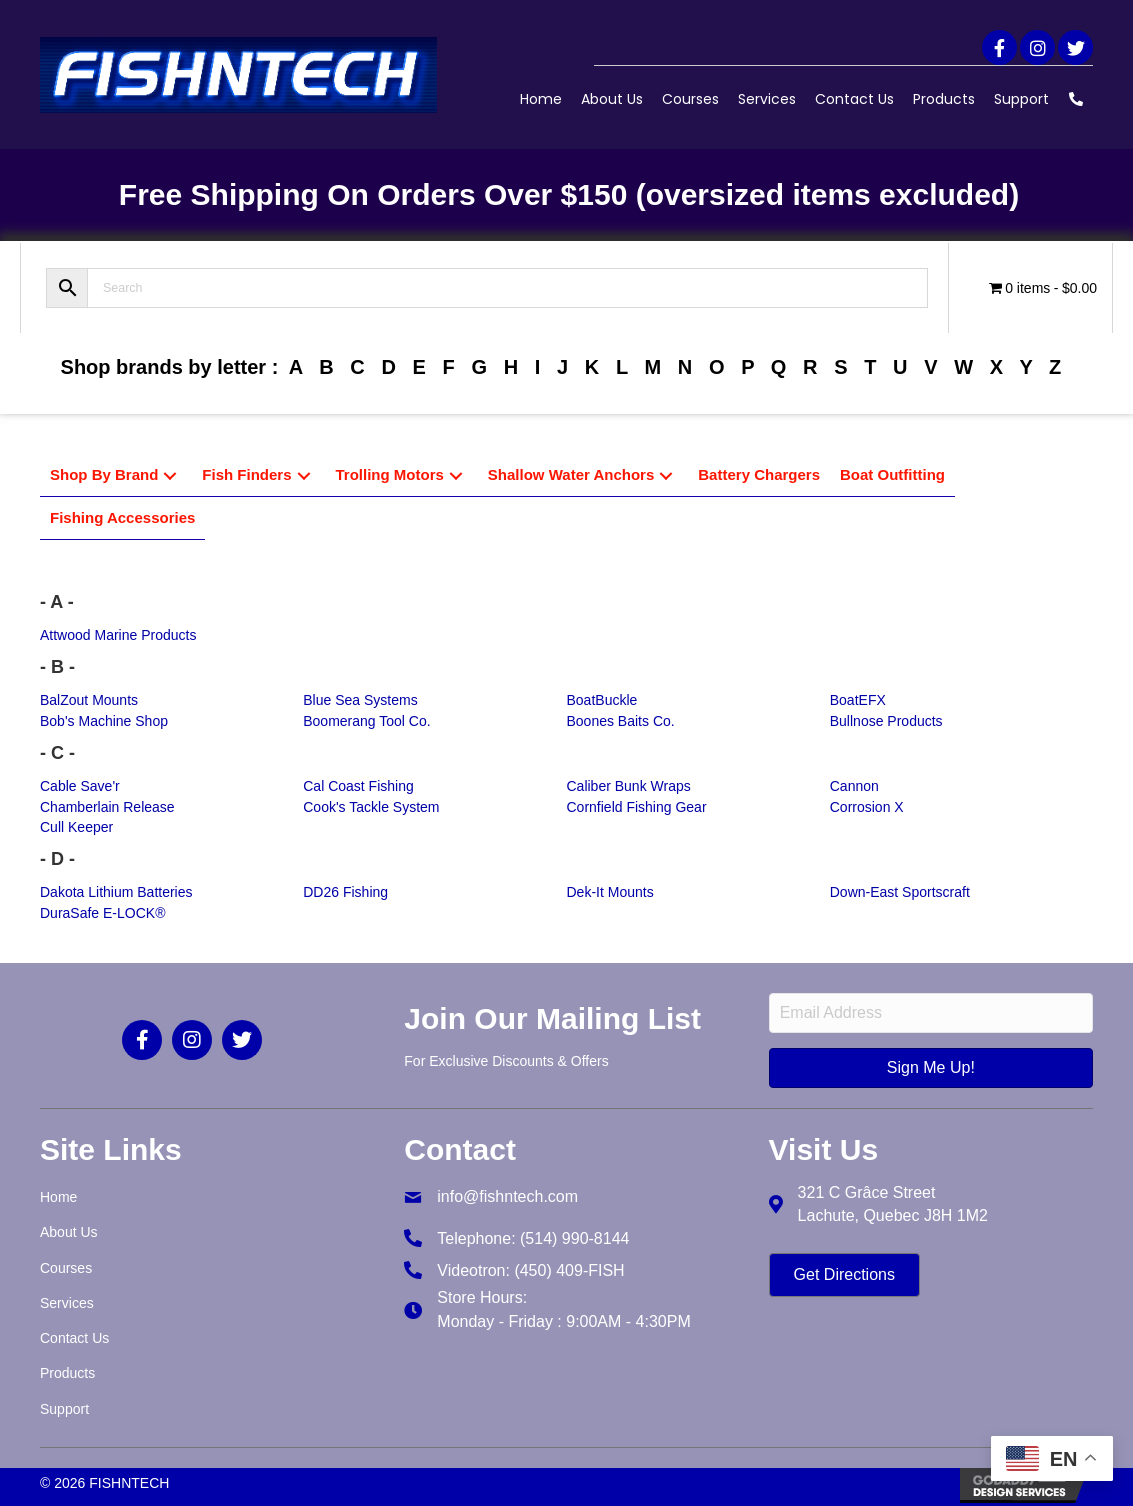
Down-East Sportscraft (900, 892)
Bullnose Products (886, 721)
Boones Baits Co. (621, 721)
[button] (999, 47)
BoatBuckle (602, 700)
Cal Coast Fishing (358, 786)
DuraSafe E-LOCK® (102, 913)
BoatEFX (858, 700)
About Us (612, 99)
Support (1021, 99)
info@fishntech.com (507, 1196)
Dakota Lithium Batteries (116, 892)
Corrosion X (867, 807)
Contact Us (854, 99)
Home (541, 99)
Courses (690, 99)
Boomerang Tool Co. (366, 721)
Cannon (854, 786)
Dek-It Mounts (610, 892)
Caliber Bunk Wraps (629, 786)
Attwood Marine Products (118, 635)
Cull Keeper (76, 827)
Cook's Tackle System (371, 807)
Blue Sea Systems (360, 700)
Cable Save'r (80, 786)
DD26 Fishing (345, 892)
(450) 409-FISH (569, 1270)
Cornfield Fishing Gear (637, 807)
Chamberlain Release (107, 807)
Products (944, 99)
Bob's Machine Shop (104, 721)
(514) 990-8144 (574, 1238)
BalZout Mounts (89, 700)
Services (767, 99)
